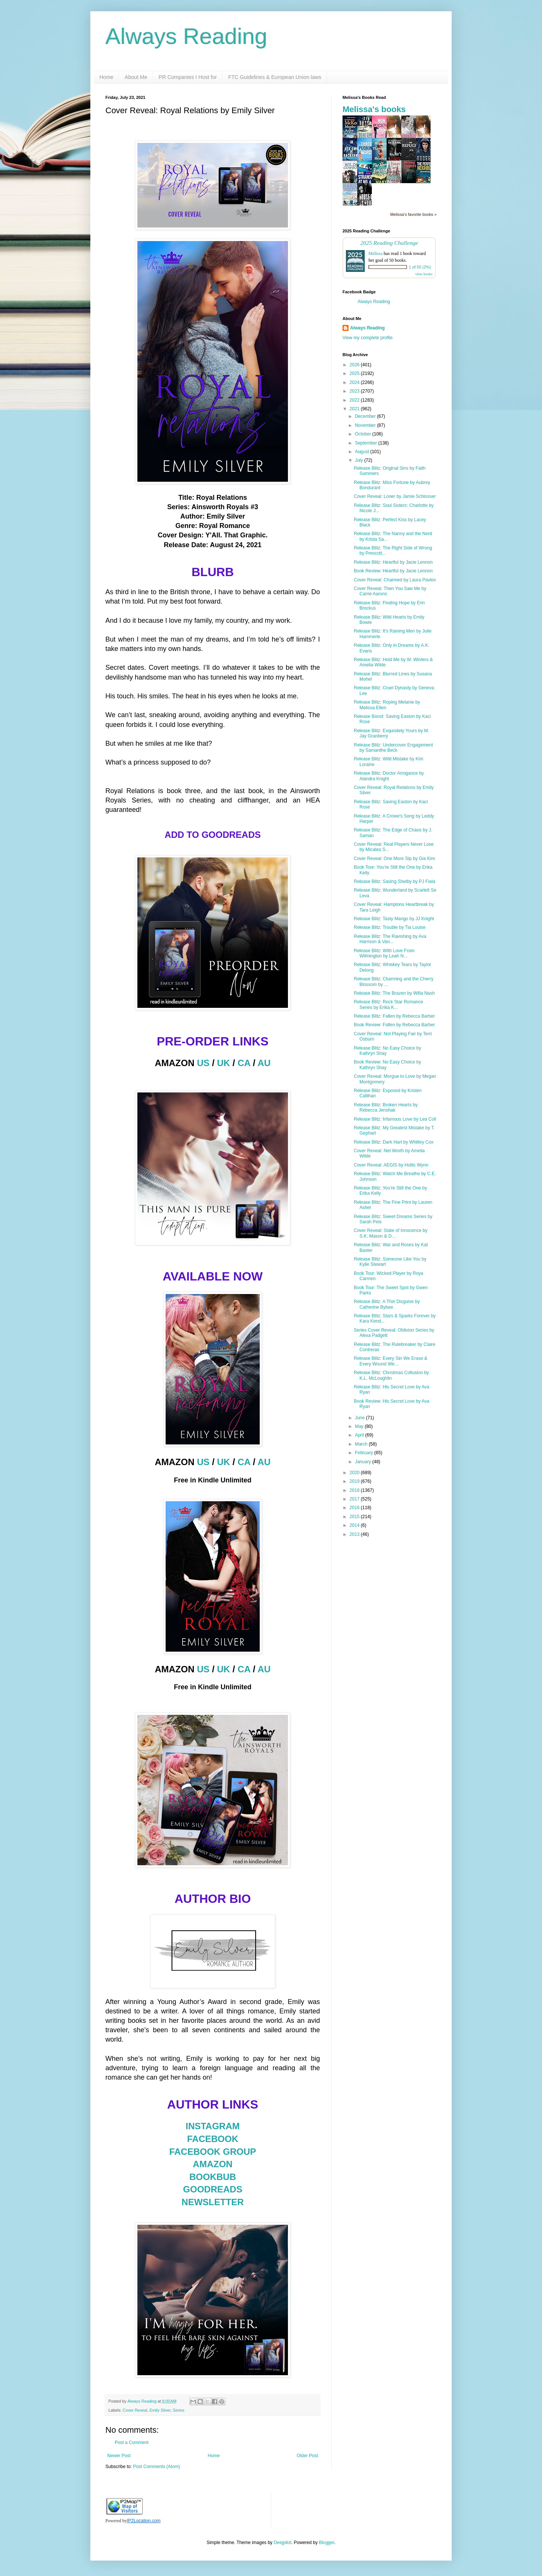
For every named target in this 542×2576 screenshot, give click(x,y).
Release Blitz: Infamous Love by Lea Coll (395, 1119)
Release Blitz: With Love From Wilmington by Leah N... (384, 953)
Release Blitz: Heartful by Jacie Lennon (393, 562)
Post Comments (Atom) (156, 2466)
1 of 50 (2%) (420, 267)
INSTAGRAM (213, 2126)
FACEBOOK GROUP (212, 2152)
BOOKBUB (212, 2177)
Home (106, 77)
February (364, 1452)
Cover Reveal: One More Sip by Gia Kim (394, 858)
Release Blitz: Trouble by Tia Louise (390, 927)
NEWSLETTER (212, 2202)
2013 (355, 1534)
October (363, 434)
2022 (355, 400)
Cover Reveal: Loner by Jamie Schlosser (394, 496)
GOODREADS (212, 2189)
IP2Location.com (143, 2520)
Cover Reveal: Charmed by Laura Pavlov (395, 580)
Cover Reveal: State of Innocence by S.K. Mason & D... (390, 1233)
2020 (355, 1472)
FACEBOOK (212, 2139)
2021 (355, 408)
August (362, 451)
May (360, 1426)
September (366, 443)
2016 (355, 1507)
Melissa (375, 253)
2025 (355, 373)
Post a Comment (131, 2442)
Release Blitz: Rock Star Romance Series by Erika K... (388, 1004)
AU (264, 1063)
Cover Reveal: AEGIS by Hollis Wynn (391, 1165)
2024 (355, 382)
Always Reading (186, 36)
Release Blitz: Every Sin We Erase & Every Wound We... (390, 1361)
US (203, 1063)
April (360, 1435)
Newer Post (119, 2455)
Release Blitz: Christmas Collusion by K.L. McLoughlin (391, 1375)
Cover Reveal (135, 2410)
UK (223, 1063)
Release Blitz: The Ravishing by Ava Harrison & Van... (390, 939)
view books (423, 274)
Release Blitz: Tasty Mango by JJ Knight (394, 918)
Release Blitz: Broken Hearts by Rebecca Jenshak (385, 1107)
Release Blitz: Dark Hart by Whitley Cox (393, 1142)
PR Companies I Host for (187, 77)
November (366, 425)
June (360, 1417)
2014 (355, 1525)
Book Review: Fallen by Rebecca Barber (394, 1024)
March (362, 1444)
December (366, 416)
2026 (355, 364)
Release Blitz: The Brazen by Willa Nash (394, 993)
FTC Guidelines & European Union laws (274, 77)
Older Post (307, 2455)
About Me (136, 77)
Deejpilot (282, 2542)
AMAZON (212, 2164)
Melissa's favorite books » (413, 214)
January (363, 1461)
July (359, 460)
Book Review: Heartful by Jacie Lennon (393, 570)
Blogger (326, 2542)
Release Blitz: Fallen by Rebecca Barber (394, 1016)
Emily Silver (160, 2410)
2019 (355, 1481)
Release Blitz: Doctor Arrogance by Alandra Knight (389, 776)
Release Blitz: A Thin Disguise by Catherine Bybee (387, 1304)
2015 (355, 1516)
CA (244, 1063)
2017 (355, 1499)
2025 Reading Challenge (389, 243)
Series (178, 2410)
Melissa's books (374, 109)
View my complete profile (368, 337)
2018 (355, 1490)
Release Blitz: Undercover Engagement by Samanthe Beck (393, 747)
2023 (355, 391)
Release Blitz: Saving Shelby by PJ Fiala (394, 881)
